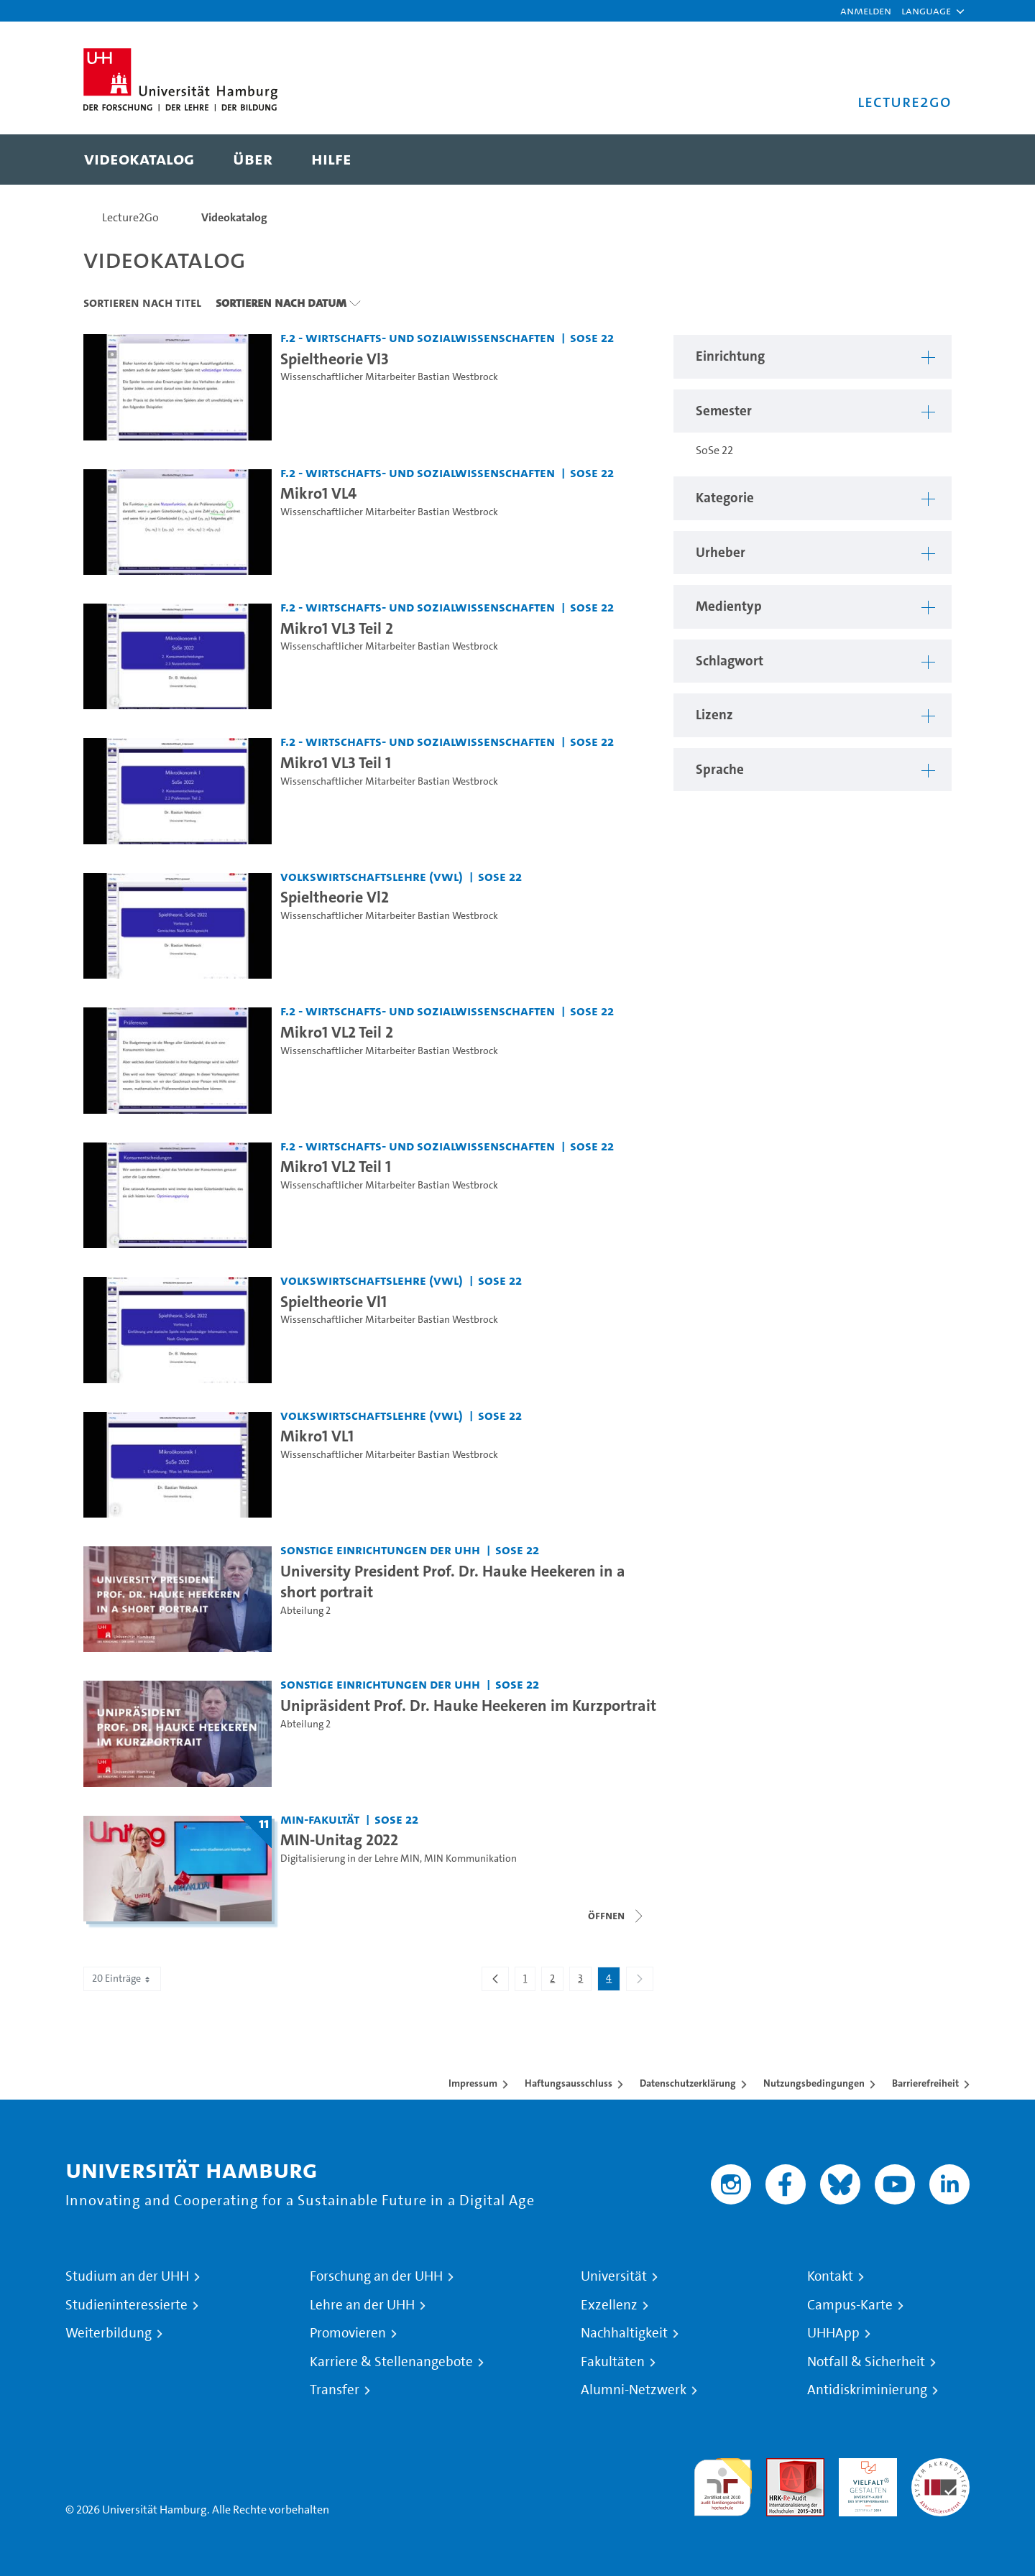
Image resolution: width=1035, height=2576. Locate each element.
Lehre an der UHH (362, 2305)
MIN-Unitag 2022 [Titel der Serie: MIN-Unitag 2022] (339, 1839)
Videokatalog (234, 217)
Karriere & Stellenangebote (391, 2362)
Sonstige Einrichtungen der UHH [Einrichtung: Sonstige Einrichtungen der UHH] (380, 1550)
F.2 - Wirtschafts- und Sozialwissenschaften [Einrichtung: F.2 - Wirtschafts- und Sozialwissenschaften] (417, 337)
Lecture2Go (130, 217)
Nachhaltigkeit (624, 2333)
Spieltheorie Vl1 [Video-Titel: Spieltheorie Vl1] (333, 1301)
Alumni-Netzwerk (633, 2390)
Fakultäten (613, 2362)
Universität (614, 2276)
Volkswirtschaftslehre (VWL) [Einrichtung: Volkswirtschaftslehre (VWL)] (371, 876)
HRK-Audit (864, 2466)
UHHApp (833, 2333)
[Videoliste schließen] (617, 1915)
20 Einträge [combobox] (122, 1978)
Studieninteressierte (126, 2305)
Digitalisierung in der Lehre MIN (350, 1858)
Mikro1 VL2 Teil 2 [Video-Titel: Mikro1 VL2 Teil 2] (336, 1032)
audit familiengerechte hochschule (723, 2483)
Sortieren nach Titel (142, 302)
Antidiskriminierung (867, 2390)
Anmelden (865, 10)
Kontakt (830, 2276)
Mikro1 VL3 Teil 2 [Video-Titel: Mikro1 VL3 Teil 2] (336, 628)
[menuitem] (139, 159)
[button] (926, 10)
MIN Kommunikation (470, 1858)
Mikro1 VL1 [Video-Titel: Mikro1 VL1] (317, 1435)
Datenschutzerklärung (688, 2083)
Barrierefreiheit (925, 2083)
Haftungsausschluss (568, 2083)
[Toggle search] (926, 159)
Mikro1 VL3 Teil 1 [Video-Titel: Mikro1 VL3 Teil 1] (335, 762)
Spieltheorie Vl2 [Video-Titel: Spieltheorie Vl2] (334, 897)
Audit (780, 2466)
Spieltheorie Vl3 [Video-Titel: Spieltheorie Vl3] (334, 358)
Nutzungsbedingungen (814, 2083)
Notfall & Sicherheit (866, 2362)
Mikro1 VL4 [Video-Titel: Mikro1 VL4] (318, 493)
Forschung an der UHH (376, 2276)
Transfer (334, 2390)
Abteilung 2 (305, 1610)
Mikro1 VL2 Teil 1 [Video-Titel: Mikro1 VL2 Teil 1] (335, 1166)
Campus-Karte (850, 2305)
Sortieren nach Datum (281, 302)
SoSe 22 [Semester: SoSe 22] (592, 337)
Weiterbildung (108, 2333)
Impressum (472, 2083)
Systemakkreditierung (940, 2466)
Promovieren (348, 2333)
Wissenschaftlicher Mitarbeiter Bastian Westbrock (389, 377)
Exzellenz (609, 2305)
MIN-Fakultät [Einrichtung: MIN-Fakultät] (319, 1819)
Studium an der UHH (127, 2276)
